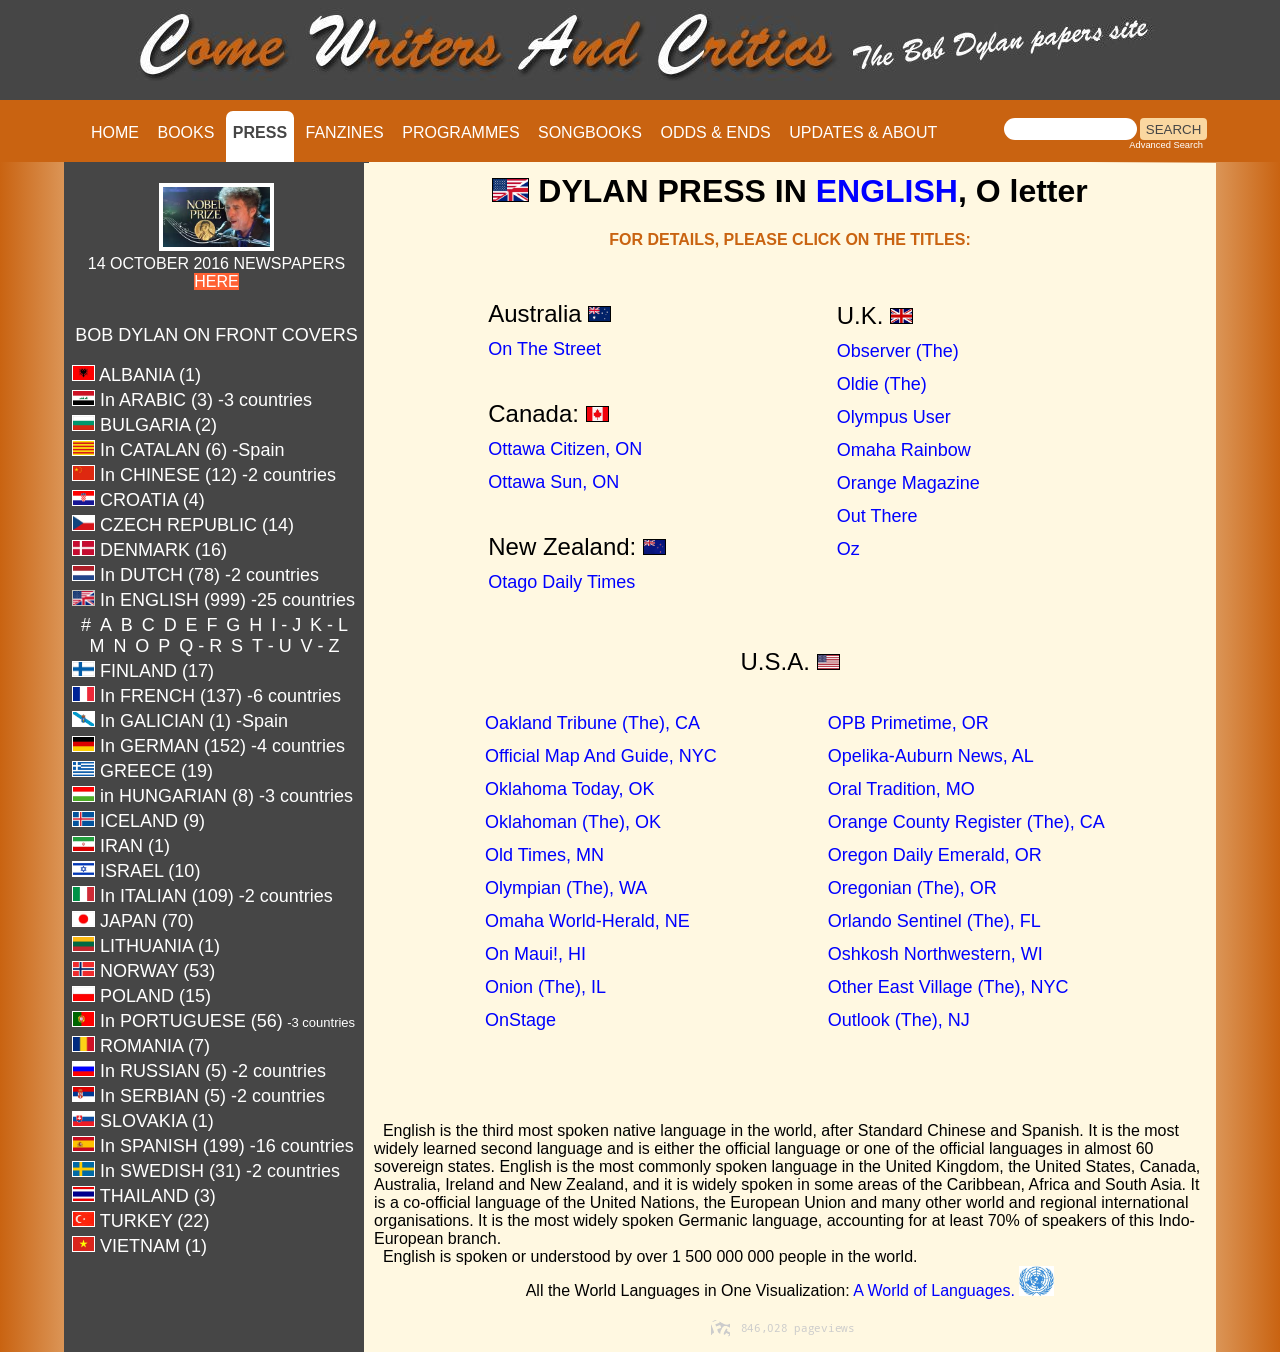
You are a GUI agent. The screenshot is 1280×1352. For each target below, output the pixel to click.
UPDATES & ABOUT (863, 132)
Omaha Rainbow (904, 450)
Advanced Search (1166, 145)
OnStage (480, 1020)
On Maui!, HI (495, 954)
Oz (848, 549)
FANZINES (345, 132)
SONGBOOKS (590, 132)
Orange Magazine (908, 483)
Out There (877, 516)
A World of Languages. (953, 1290)
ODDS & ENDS (715, 132)
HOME (115, 132)
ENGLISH (887, 191)
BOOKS (185, 132)
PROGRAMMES (460, 132)
